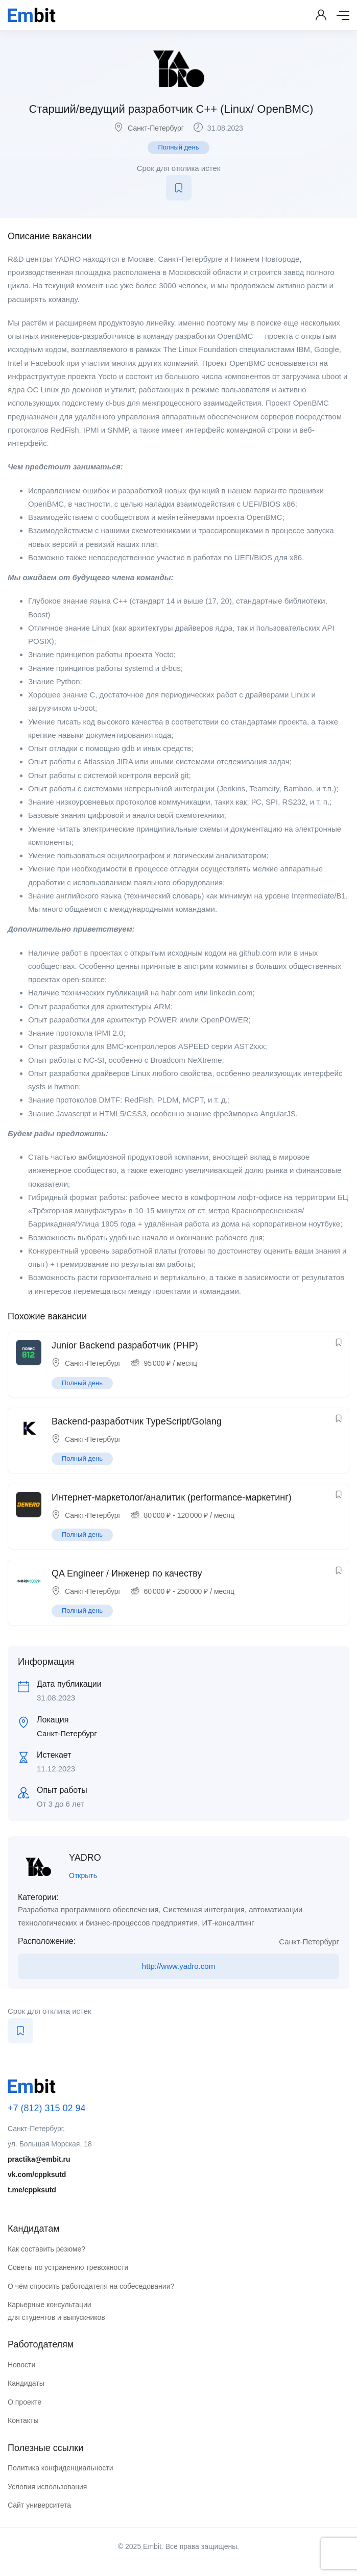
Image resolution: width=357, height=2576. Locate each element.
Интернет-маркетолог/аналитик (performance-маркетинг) (172, 1497)
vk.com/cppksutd (37, 2174)
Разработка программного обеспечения (88, 1909)
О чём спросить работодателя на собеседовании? (91, 2286)
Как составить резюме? (46, 2249)
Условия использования (47, 2487)
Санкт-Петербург (156, 128)
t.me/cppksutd (32, 2190)
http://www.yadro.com (178, 1966)
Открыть (83, 1875)
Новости (21, 2365)
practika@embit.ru (39, 2159)
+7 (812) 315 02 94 (47, 2108)
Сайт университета (39, 2505)
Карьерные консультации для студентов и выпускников (56, 2310)
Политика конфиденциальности (60, 2468)
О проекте (24, 2402)
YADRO (85, 1858)
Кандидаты (26, 2383)
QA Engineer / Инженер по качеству (127, 1573)
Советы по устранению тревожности (68, 2267)
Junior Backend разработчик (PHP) (125, 1345)
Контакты (23, 2420)
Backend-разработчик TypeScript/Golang (137, 1421)
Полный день (178, 147)
